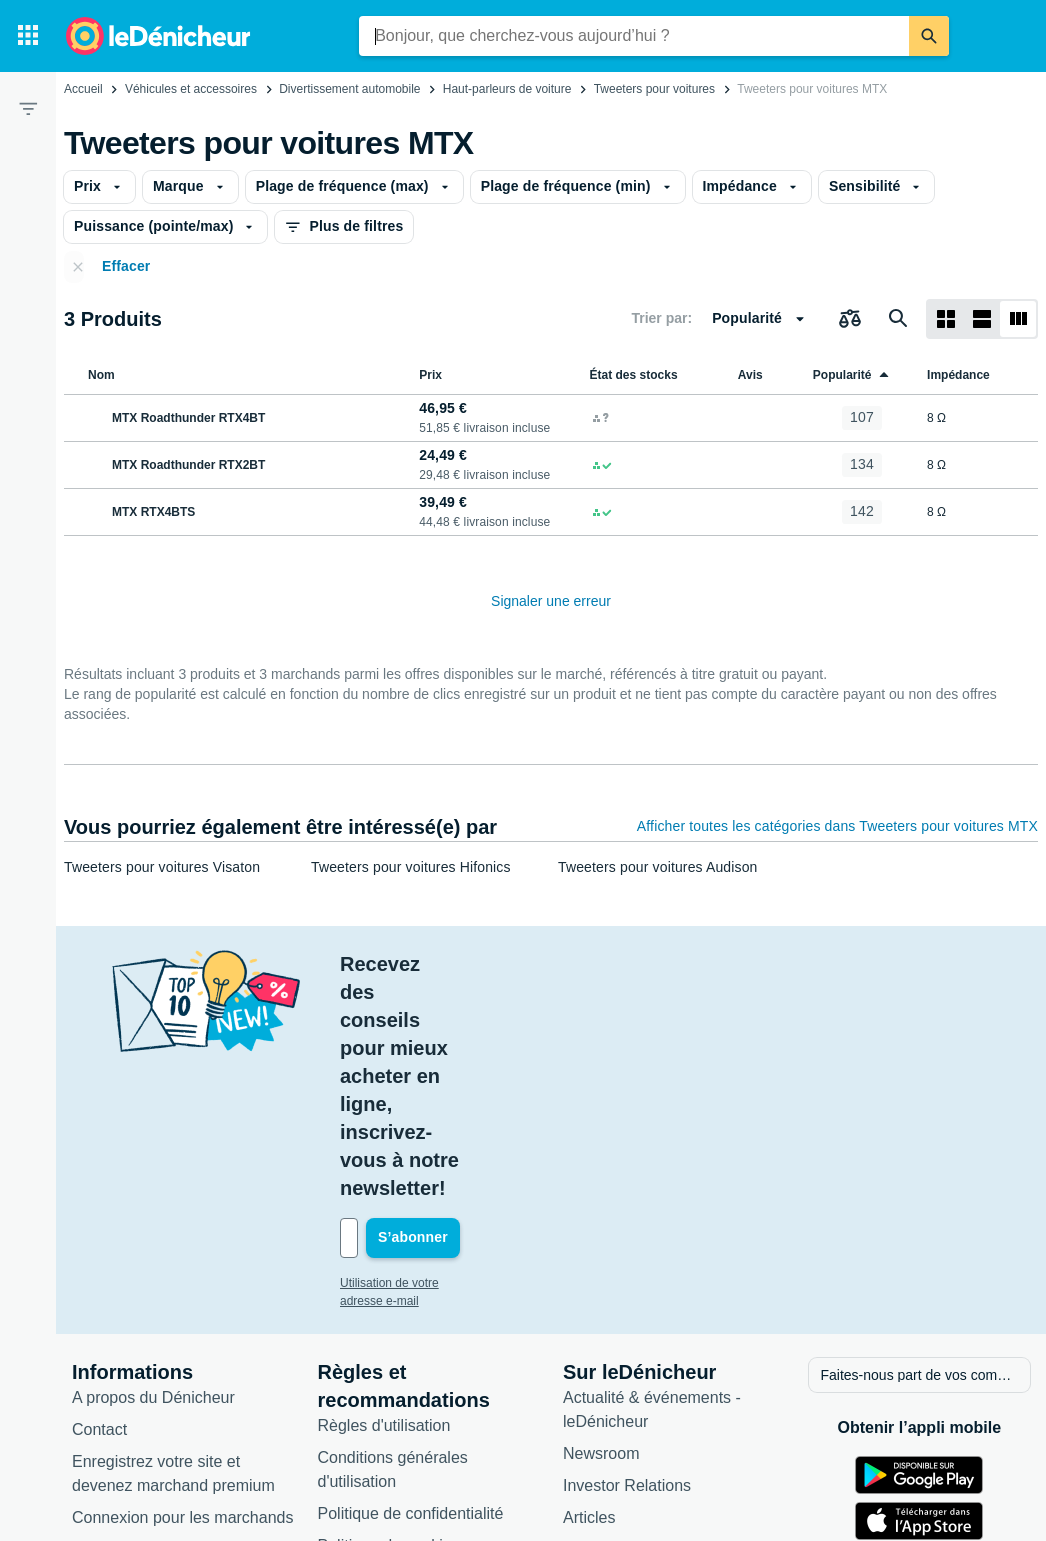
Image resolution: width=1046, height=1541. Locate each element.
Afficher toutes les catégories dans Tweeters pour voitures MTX (837, 826)
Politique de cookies (389, 1347)
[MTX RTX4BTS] (237, 512)
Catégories (601, 1351)
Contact (99, 1231)
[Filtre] (28, 108)
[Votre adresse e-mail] (475, 1042)
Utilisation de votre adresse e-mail (430, 1087)
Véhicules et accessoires (191, 89)
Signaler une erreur (551, 601)
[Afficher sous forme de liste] (982, 319)
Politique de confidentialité (411, 1315)
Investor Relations (627, 1287)
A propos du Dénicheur (153, 1199)
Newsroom (601, 1255)
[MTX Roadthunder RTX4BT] (237, 418)
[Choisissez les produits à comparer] (850, 319)
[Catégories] (28, 36)
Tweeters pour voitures (654, 89)
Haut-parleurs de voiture (507, 89)
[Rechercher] (929, 36)
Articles (589, 1319)
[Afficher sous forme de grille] (946, 319)
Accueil (83, 89)
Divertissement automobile (349, 89)
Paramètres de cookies (400, 1379)
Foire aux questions (142, 1351)
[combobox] (634, 36)
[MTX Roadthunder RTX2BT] (237, 465)
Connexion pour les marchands (182, 1319)
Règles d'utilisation (384, 1227)
